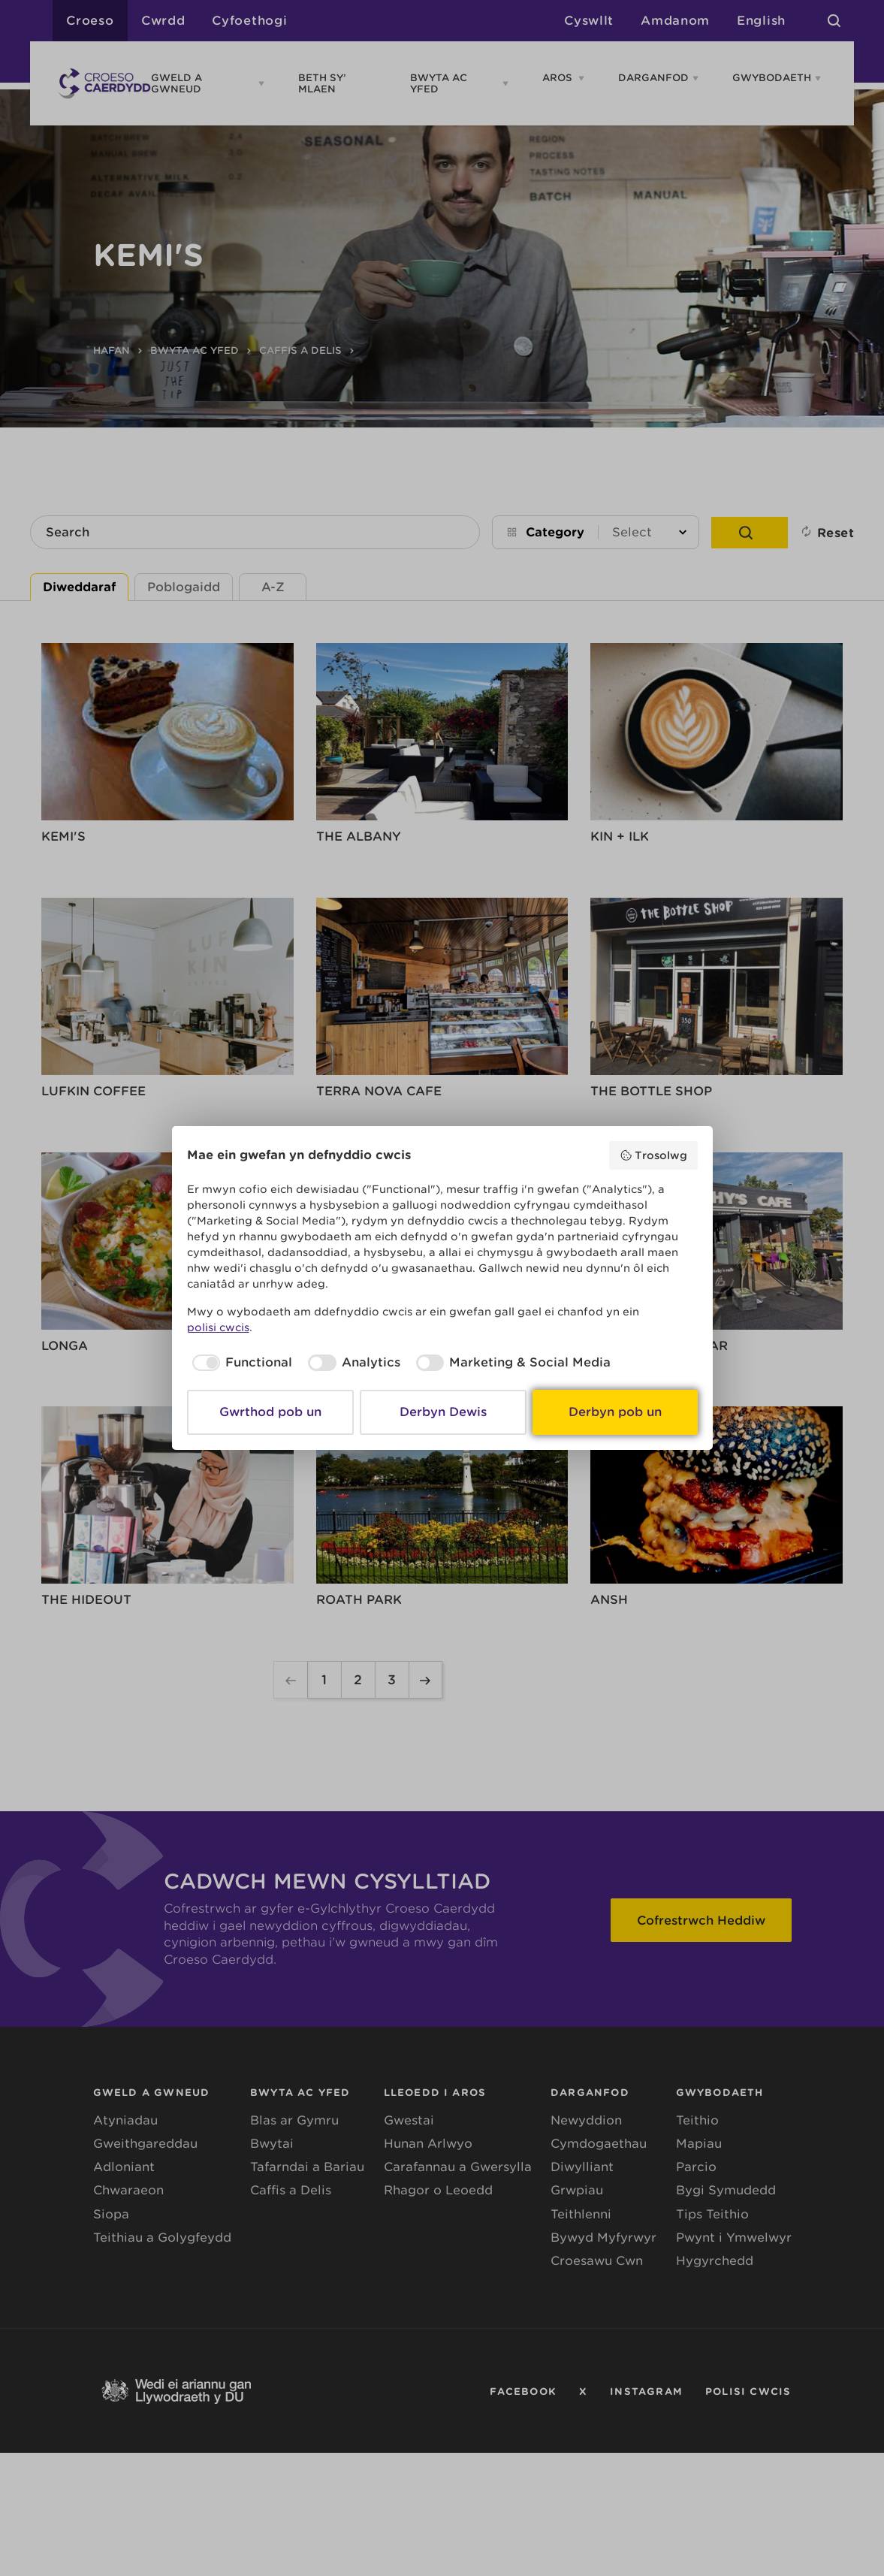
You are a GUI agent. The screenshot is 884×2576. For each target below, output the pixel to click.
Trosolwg (653, 1155)
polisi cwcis (218, 1327)
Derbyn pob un (615, 1412)
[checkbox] (240, 1363)
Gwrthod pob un (270, 1412)
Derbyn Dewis (443, 1412)
